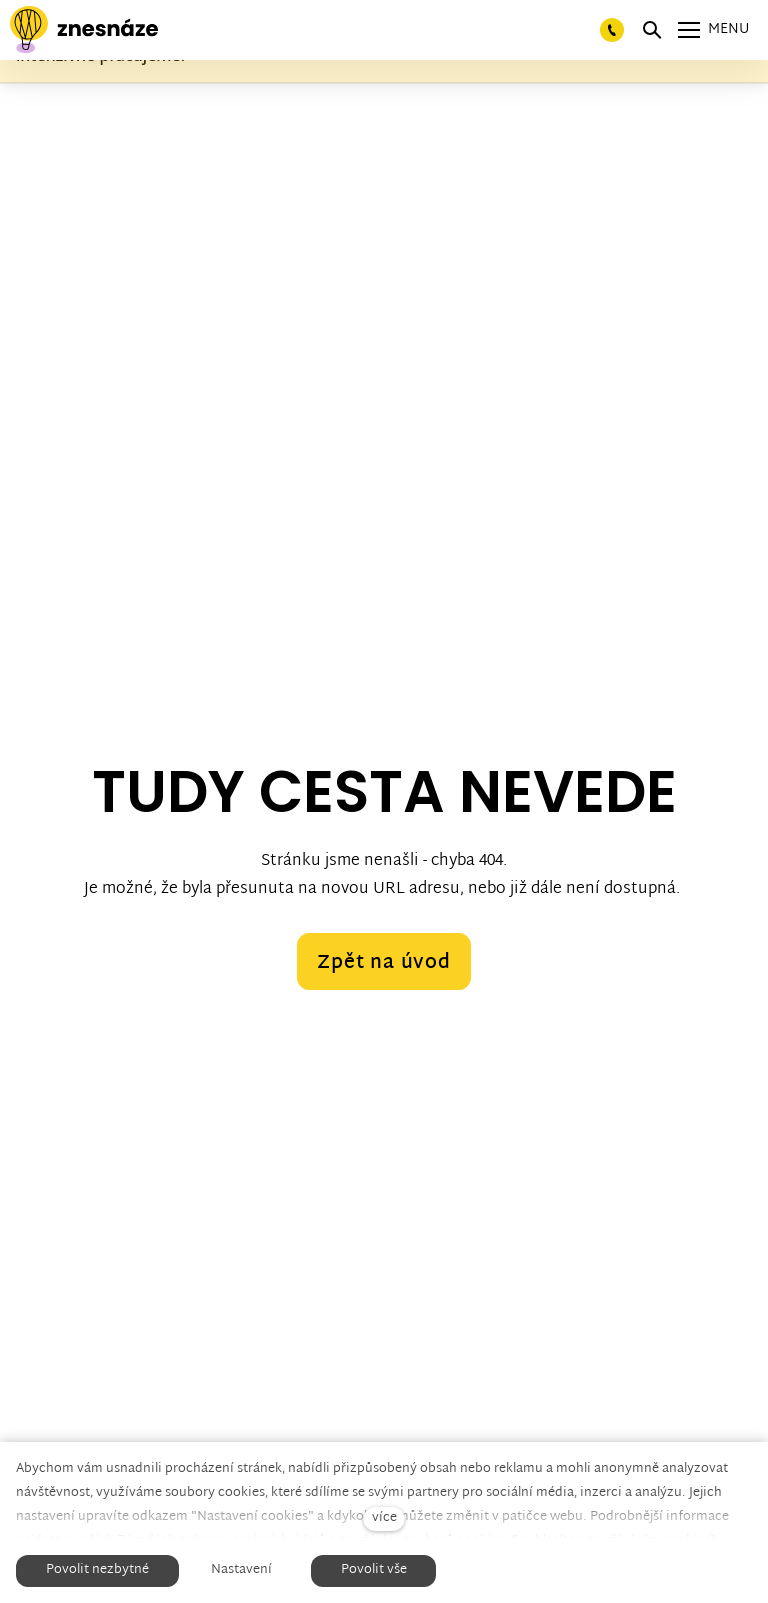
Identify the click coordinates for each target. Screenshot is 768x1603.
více (384, 1518)
